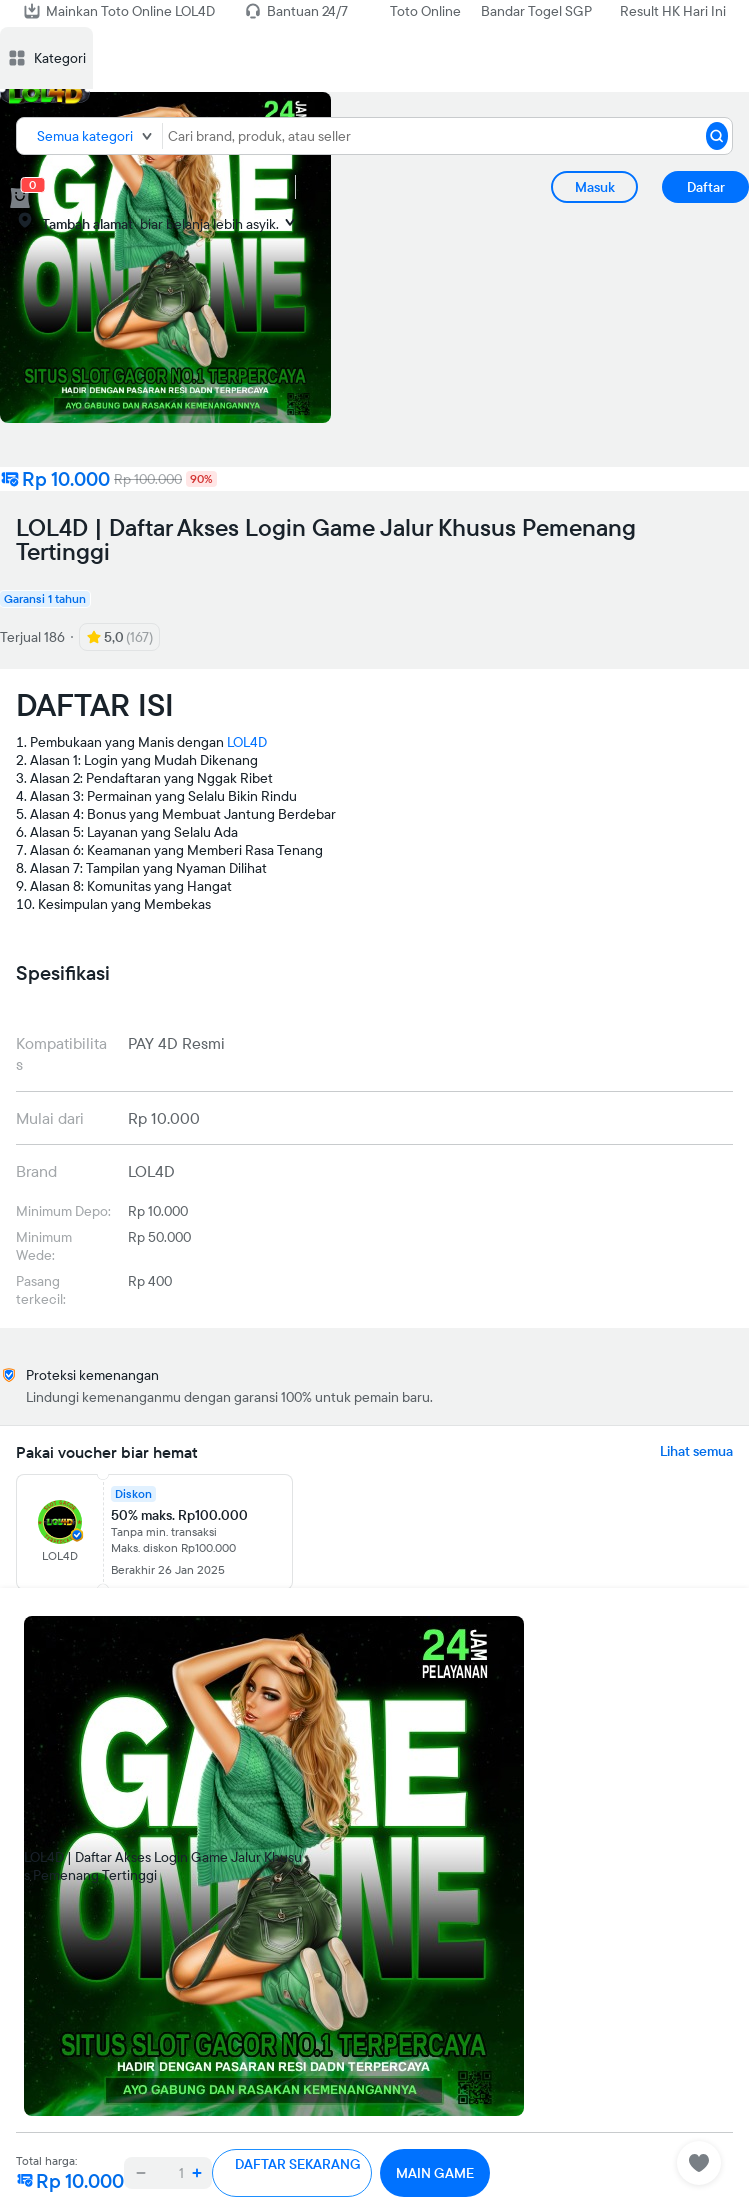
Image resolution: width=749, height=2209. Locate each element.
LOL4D (247, 742)
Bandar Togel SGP (536, 11)
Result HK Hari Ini (673, 11)
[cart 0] (20, 198)
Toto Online (425, 11)
